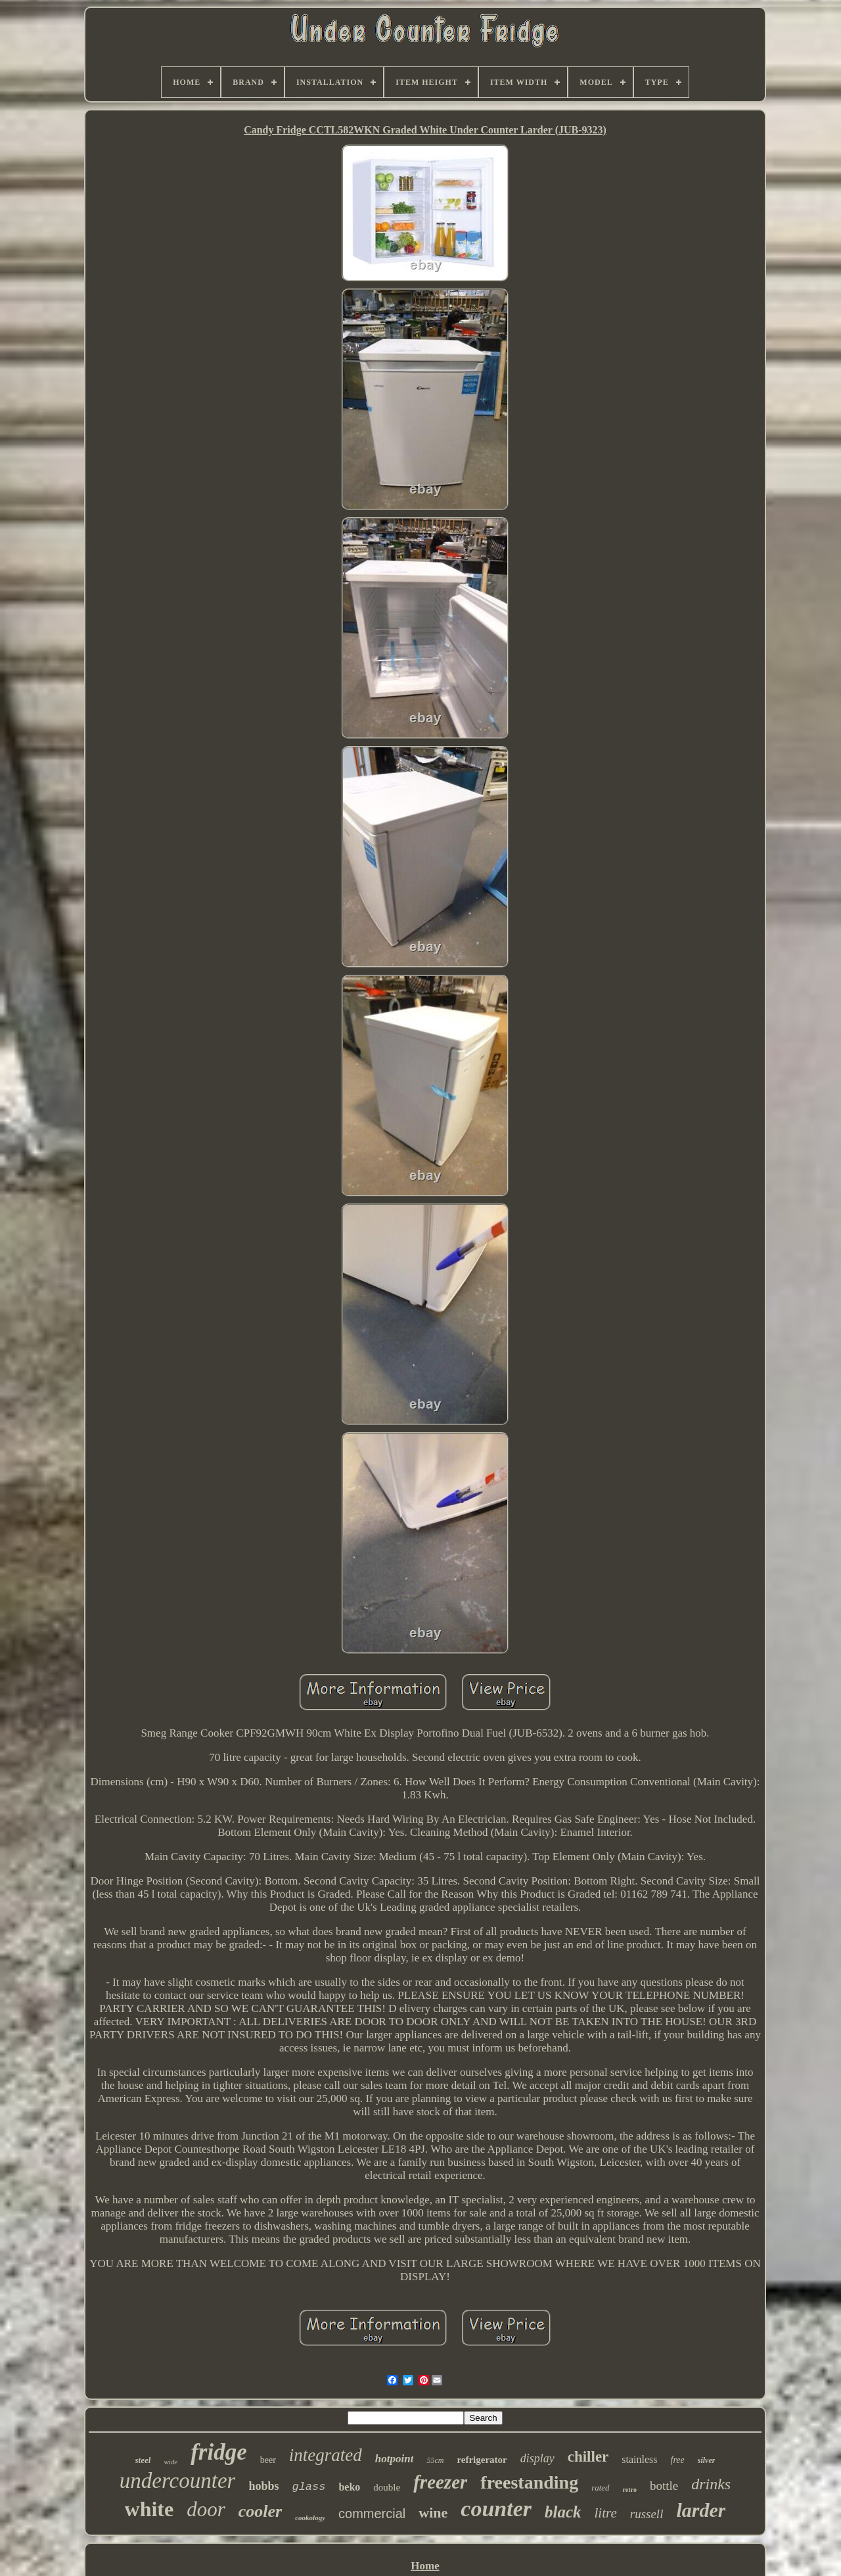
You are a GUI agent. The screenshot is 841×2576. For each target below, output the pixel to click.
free (678, 2460)
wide (170, 2462)
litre (606, 2513)
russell (647, 2514)
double (386, 2487)
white (149, 2509)
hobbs (263, 2486)
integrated (325, 2455)
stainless (639, 2459)
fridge (219, 2452)
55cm (434, 2460)
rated (600, 2488)
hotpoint (394, 2458)
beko (349, 2487)
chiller (588, 2456)
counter (496, 2508)
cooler (260, 2511)
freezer (440, 2482)
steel (143, 2460)
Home (425, 2566)
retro (630, 2489)
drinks (711, 2484)
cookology (310, 2517)
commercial (371, 2513)
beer (268, 2460)
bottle (664, 2486)
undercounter (178, 2481)
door (206, 2509)
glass (308, 2487)
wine (433, 2512)
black (563, 2512)
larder (700, 2510)
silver (707, 2460)
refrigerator (482, 2459)
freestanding (529, 2482)
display (537, 2458)
